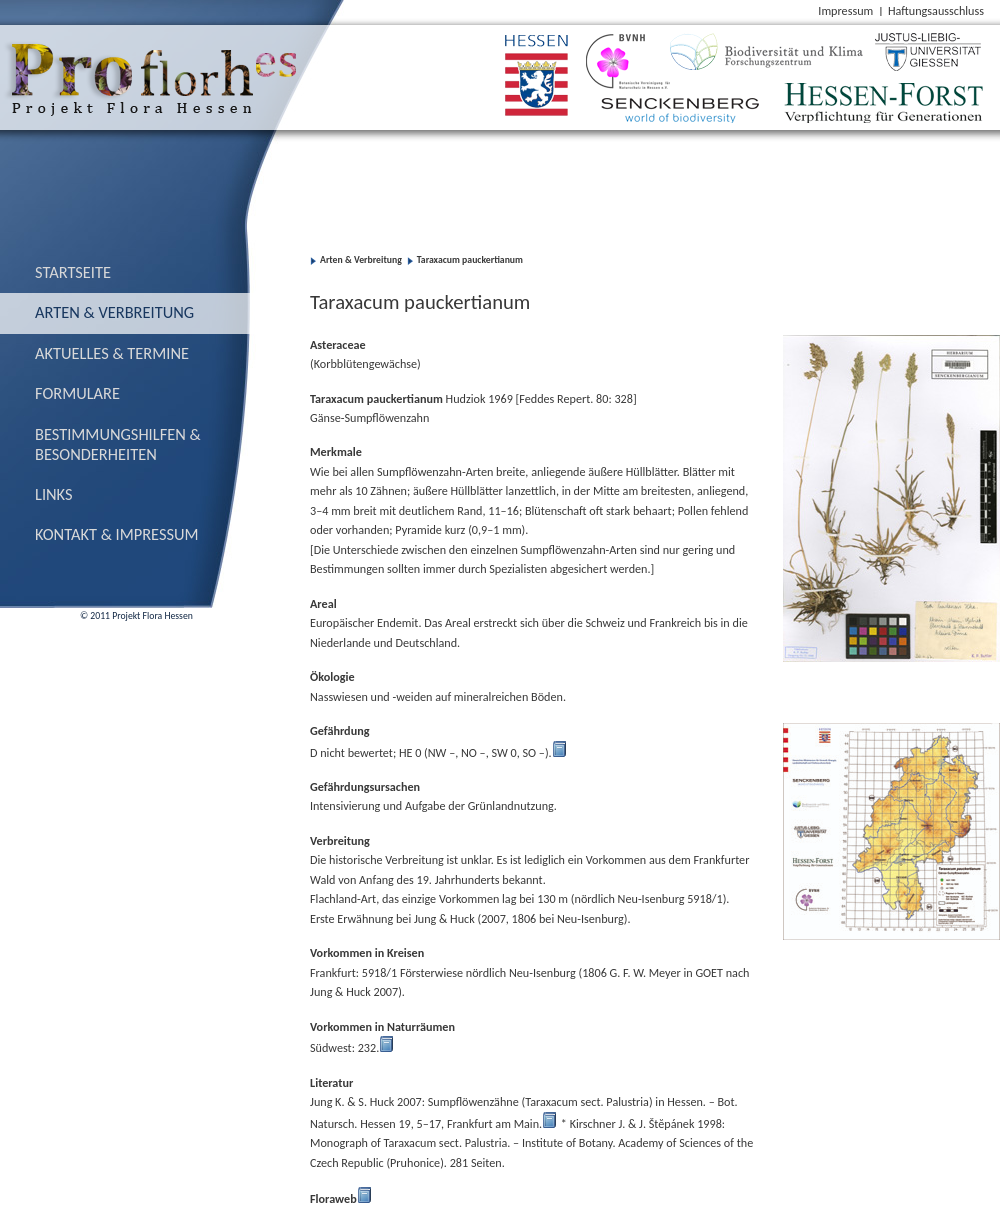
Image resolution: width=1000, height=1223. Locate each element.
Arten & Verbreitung (114, 312)
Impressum (845, 10)
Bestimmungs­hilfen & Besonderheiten (118, 444)
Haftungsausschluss (936, 10)
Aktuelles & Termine (112, 353)
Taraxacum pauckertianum (470, 260)
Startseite (73, 272)
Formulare (77, 393)
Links (54, 494)
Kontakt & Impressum (117, 534)
